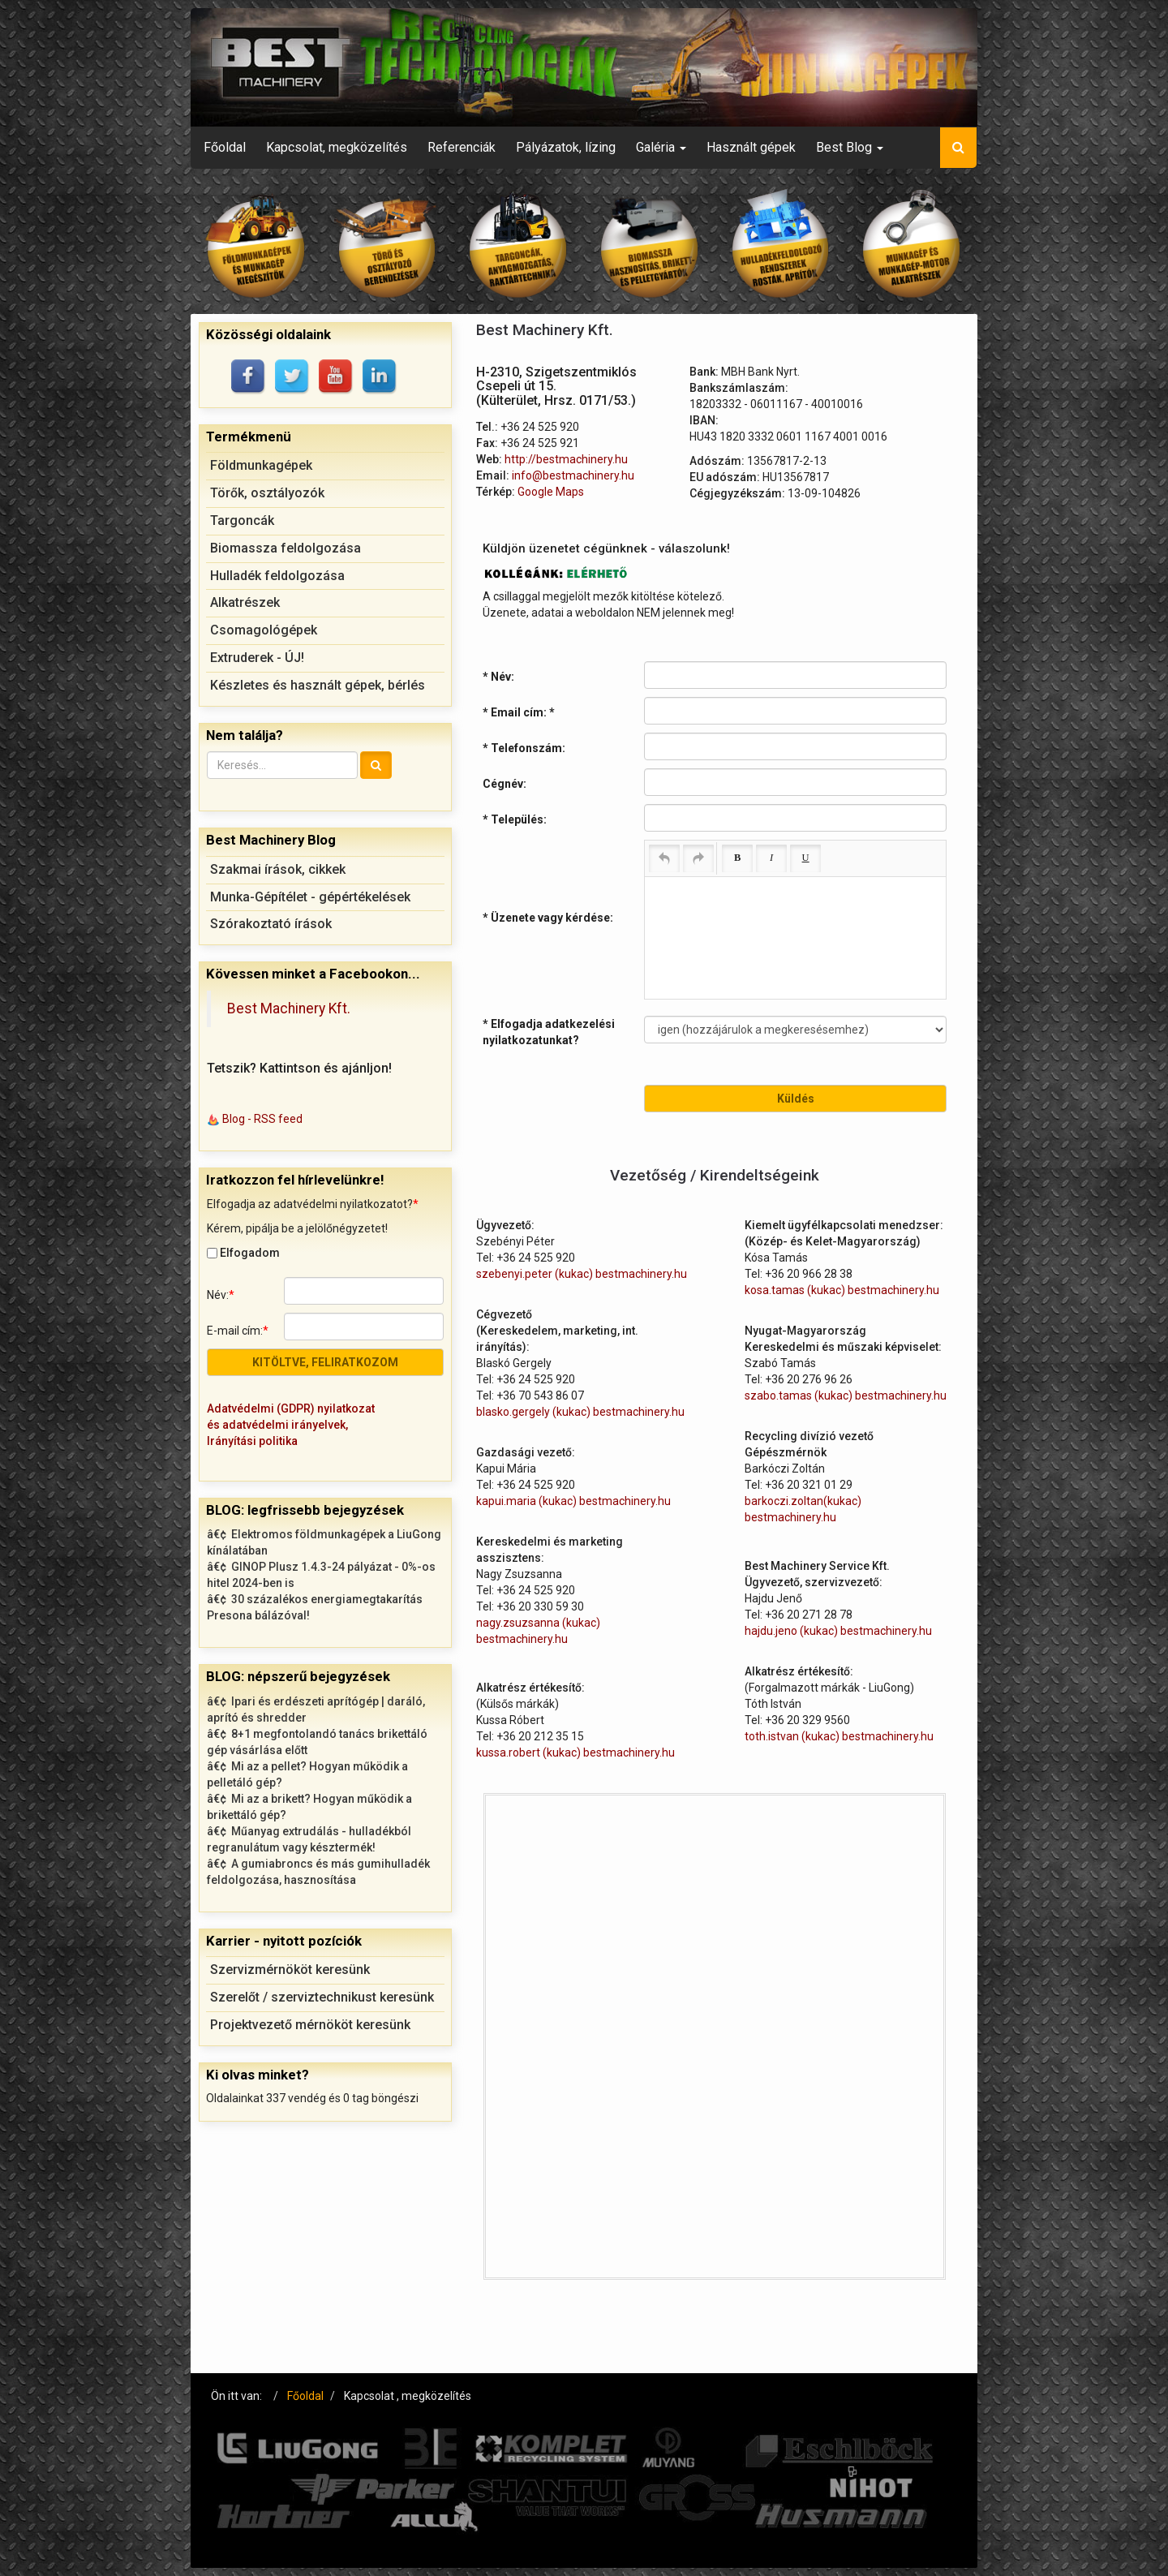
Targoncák (242, 520)
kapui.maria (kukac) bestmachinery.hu (573, 1500)
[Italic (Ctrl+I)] (771, 858)
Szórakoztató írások (271, 923)
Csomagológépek (263, 630)
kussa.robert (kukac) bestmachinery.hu (575, 1752)
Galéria (661, 147)
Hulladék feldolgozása (277, 575)
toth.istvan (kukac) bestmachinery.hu (839, 1736)
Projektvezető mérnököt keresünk (310, 2024)
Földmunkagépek (261, 465)
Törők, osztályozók (267, 493)
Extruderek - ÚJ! (257, 657)
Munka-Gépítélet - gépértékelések (310, 897)
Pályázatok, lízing (566, 147)
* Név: (498, 676)
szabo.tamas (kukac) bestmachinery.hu (846, 1395)
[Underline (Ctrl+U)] (805, 858)
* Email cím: (519, 712)
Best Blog (849, 147)
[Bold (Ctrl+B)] (737, 858)
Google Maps (550, 491)
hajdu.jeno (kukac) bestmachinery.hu (838, 1630)
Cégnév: (504, 783)
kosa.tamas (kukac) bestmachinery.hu (842, 1290)
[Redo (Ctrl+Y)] (698, 858)
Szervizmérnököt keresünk (290, 1969)
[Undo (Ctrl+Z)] (664, 858)
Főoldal (225, 147)
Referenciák (461, 147)
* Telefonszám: (524, 748)
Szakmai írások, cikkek (278, 869)
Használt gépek (751, 147)
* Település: (515, 819)
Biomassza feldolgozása (285, 548)
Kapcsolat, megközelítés (336, 147)
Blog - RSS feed (262, 1118)
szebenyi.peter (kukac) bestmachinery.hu (581, 1273)
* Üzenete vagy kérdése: (548, 917)
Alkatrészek (245, 602)
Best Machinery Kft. (288, 1008)
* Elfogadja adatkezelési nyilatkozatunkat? (549, 1032)
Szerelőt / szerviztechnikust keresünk (322, 1997)
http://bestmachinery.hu (566, 459)
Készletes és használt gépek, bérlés (317, 685)
